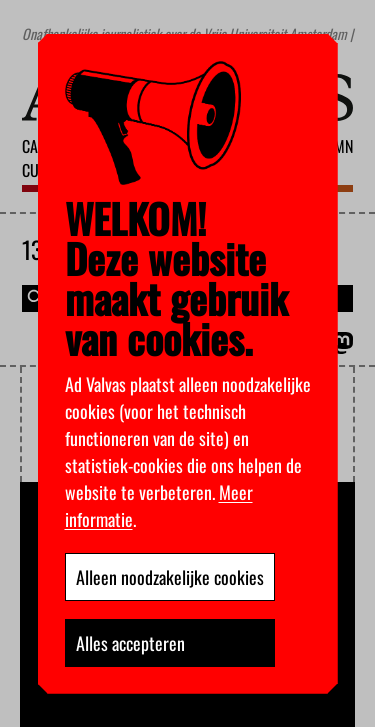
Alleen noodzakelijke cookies (170, 577)
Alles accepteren (130, 643)
